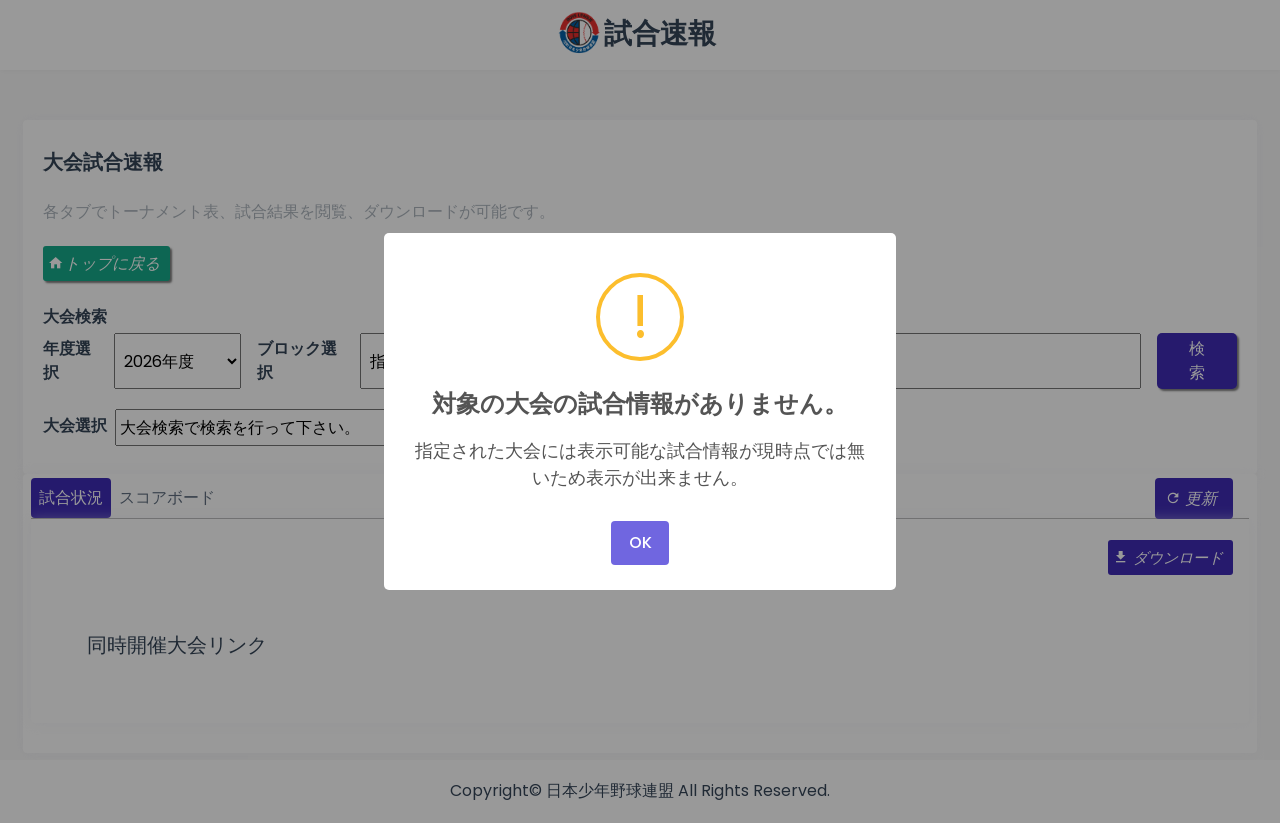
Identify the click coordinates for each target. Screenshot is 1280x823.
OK (640, 542)
